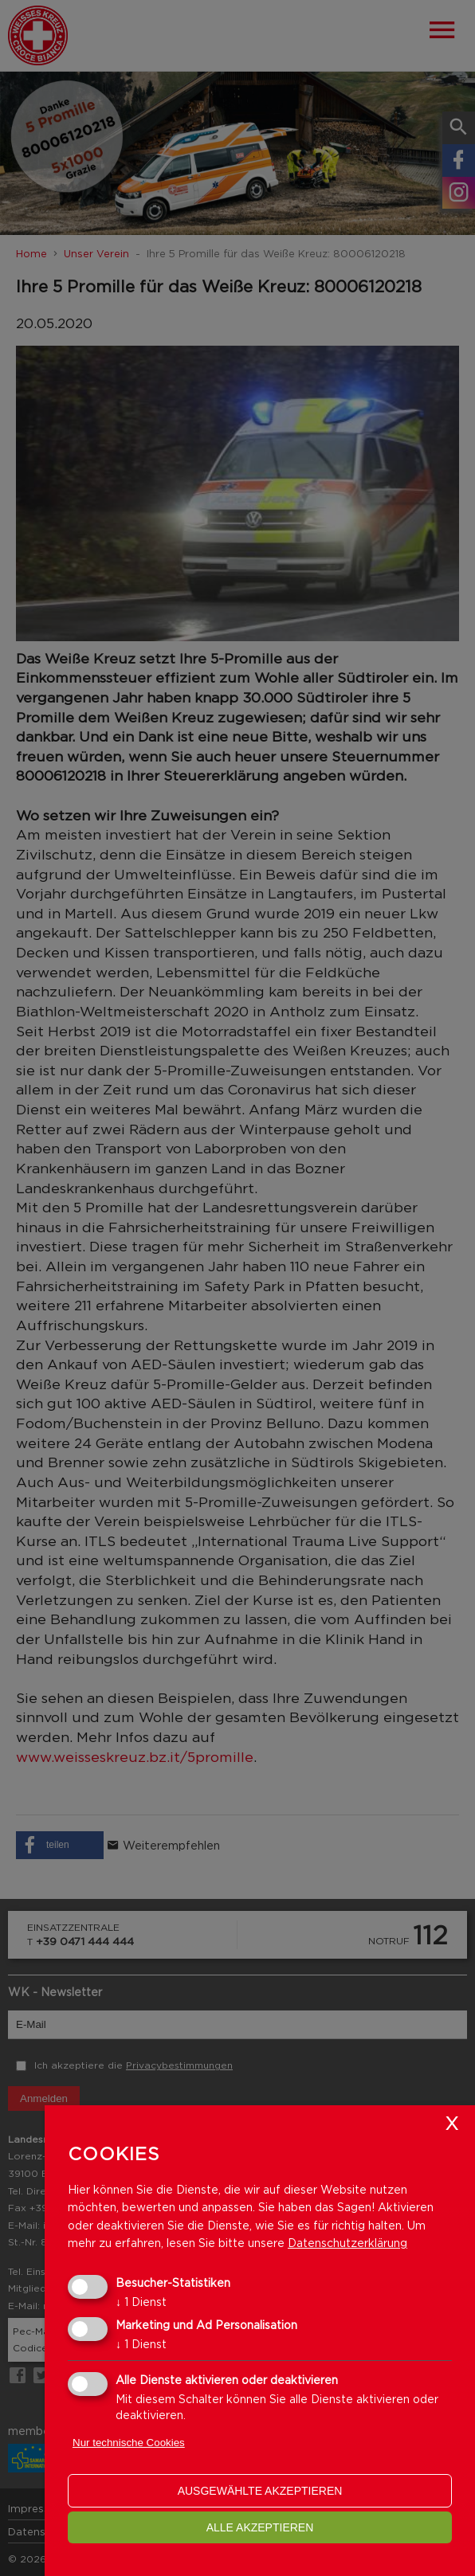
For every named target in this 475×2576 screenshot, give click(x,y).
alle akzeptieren (260, 2527)
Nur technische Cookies (129, 2443)
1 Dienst (141, 2302)
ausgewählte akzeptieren (260, 2490)
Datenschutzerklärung (347, 2243)
